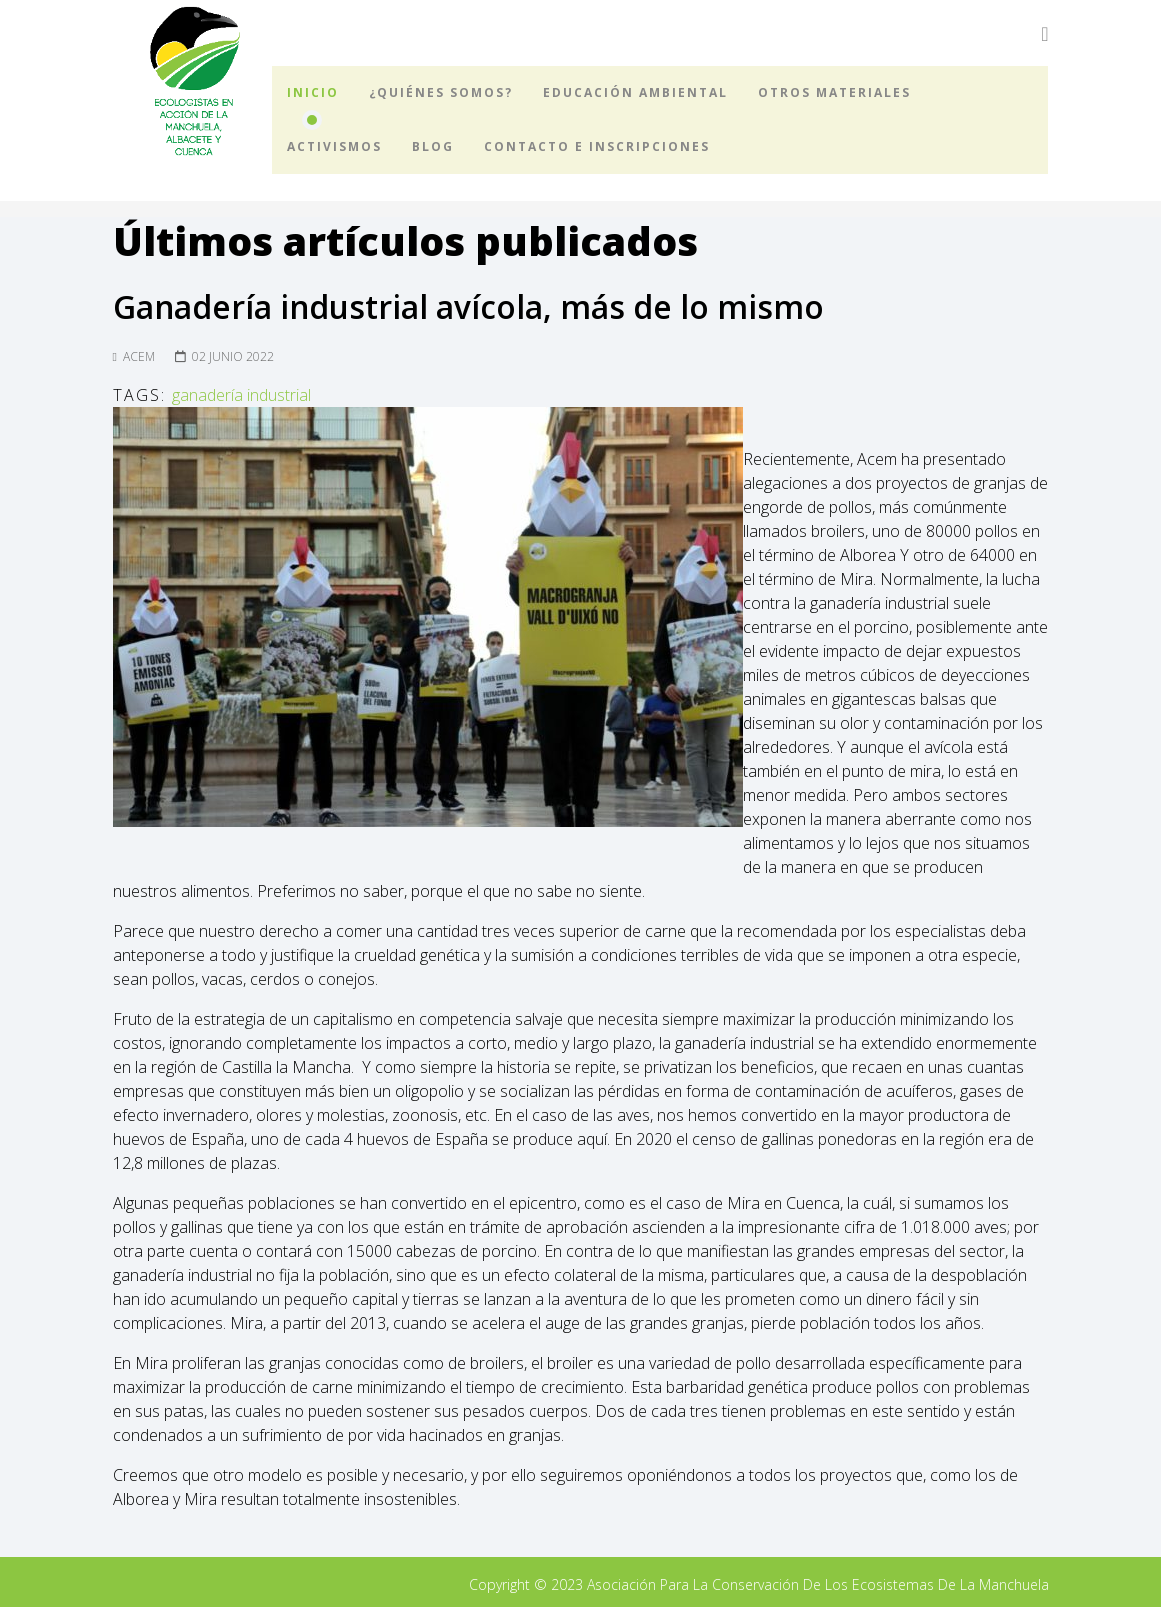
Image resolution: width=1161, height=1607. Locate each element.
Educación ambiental (635, 92)
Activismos (334, 146)
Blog (433, 146)
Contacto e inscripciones (597, 146)
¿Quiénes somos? (441, 92)
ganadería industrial (241, 395)
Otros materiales (834, 92)
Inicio (313, 92)
